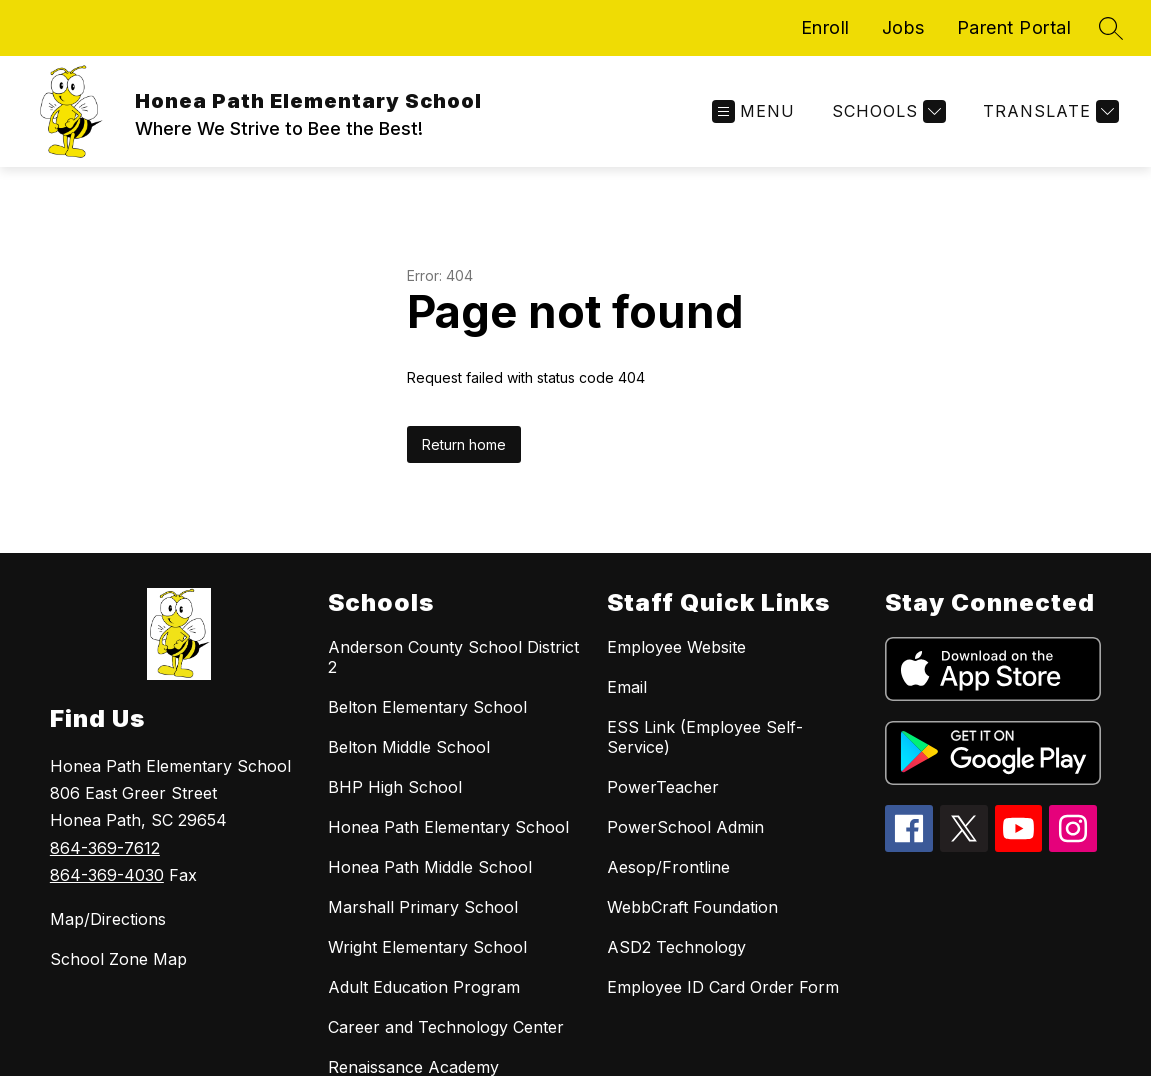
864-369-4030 (107, 875)
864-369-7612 (105, 848)
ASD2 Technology (676, 947)
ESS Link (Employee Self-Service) (705, 737)
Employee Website (676, 647)
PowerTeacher (663, 787)
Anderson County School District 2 (453, 657)
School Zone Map (118, 959)
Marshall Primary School (423, 907)
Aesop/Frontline (668, 867)
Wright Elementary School (427, 947)
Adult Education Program (424, 987)
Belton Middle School (409, 747)
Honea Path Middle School (430, 867)
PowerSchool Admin (685, 827)
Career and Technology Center (446, 1027)
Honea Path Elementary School (448, 827)
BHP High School (395, 787)
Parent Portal (1014, 27)
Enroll (825, 27)
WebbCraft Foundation (692, 907)
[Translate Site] (1048, 111)
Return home (464, 444)
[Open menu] (753, 111)
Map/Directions (108, 919)
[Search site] (1111, 28)
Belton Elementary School (427, 707)
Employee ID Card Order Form (723, 987)
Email (627, 687)
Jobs (903, 27)
